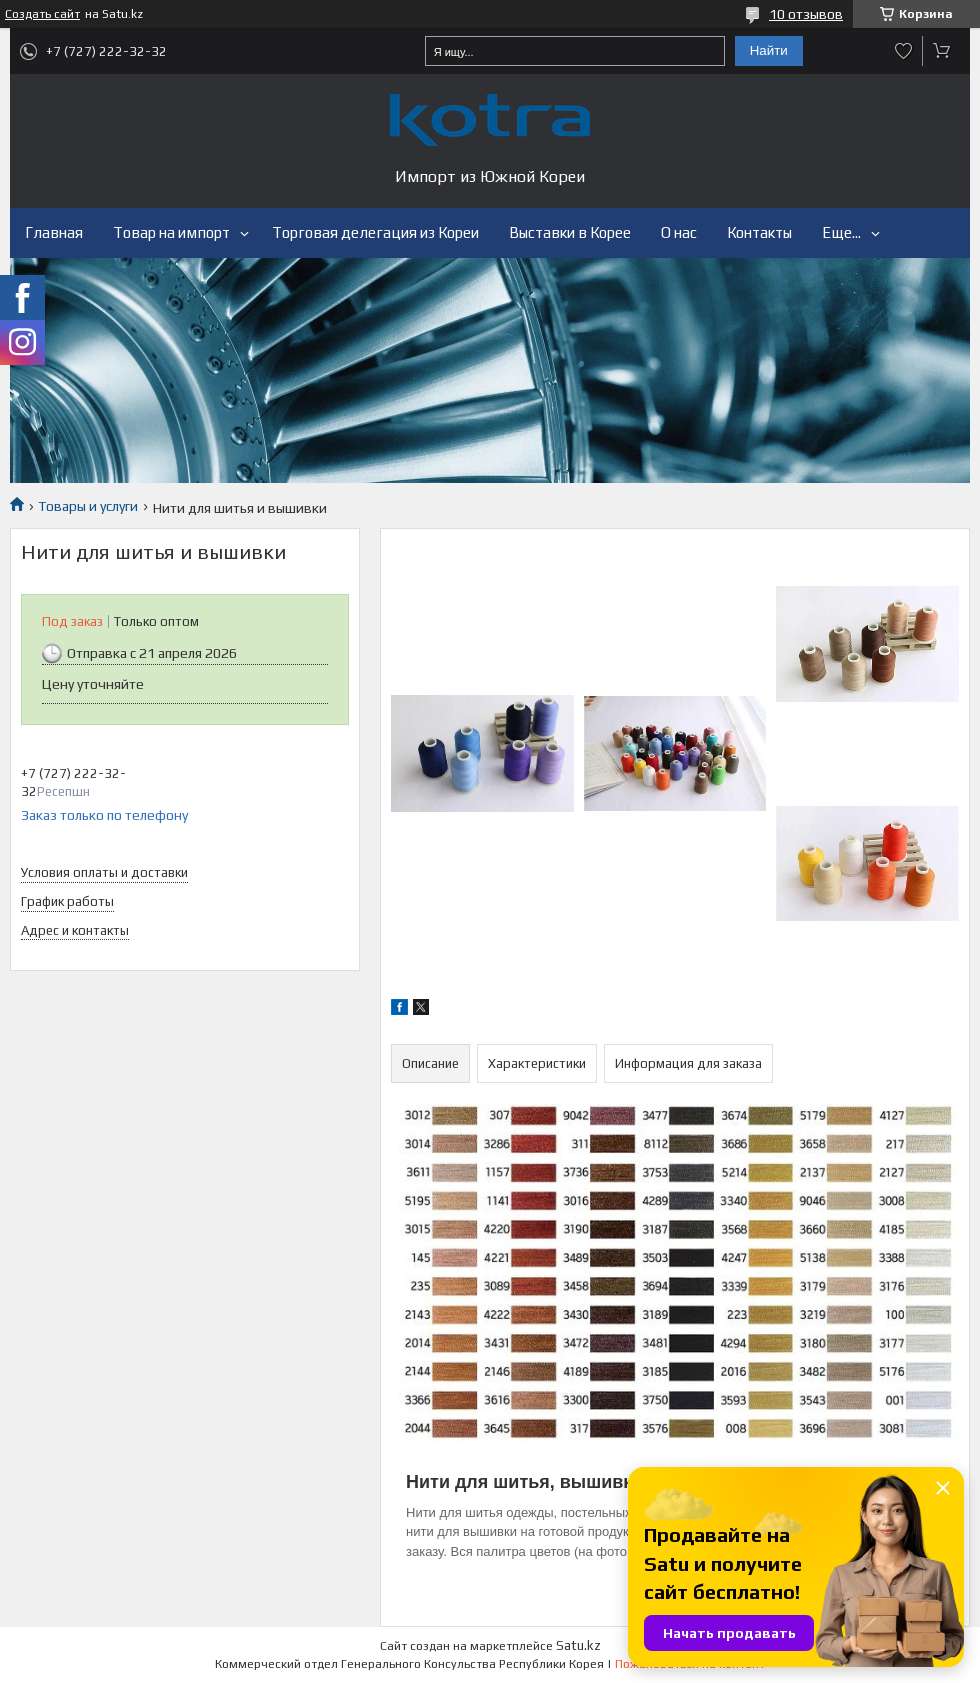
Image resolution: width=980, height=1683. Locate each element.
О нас (679, 232)
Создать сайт (42, 14)
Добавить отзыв (904, 51)
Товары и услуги (88, 506)
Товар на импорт (171, 232)
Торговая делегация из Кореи (375, 232)
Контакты (759, 232)
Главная (54, 232)
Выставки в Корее (570, 232)
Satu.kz (578, 1645)
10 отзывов (806, 14)
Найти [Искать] (769, 50)
